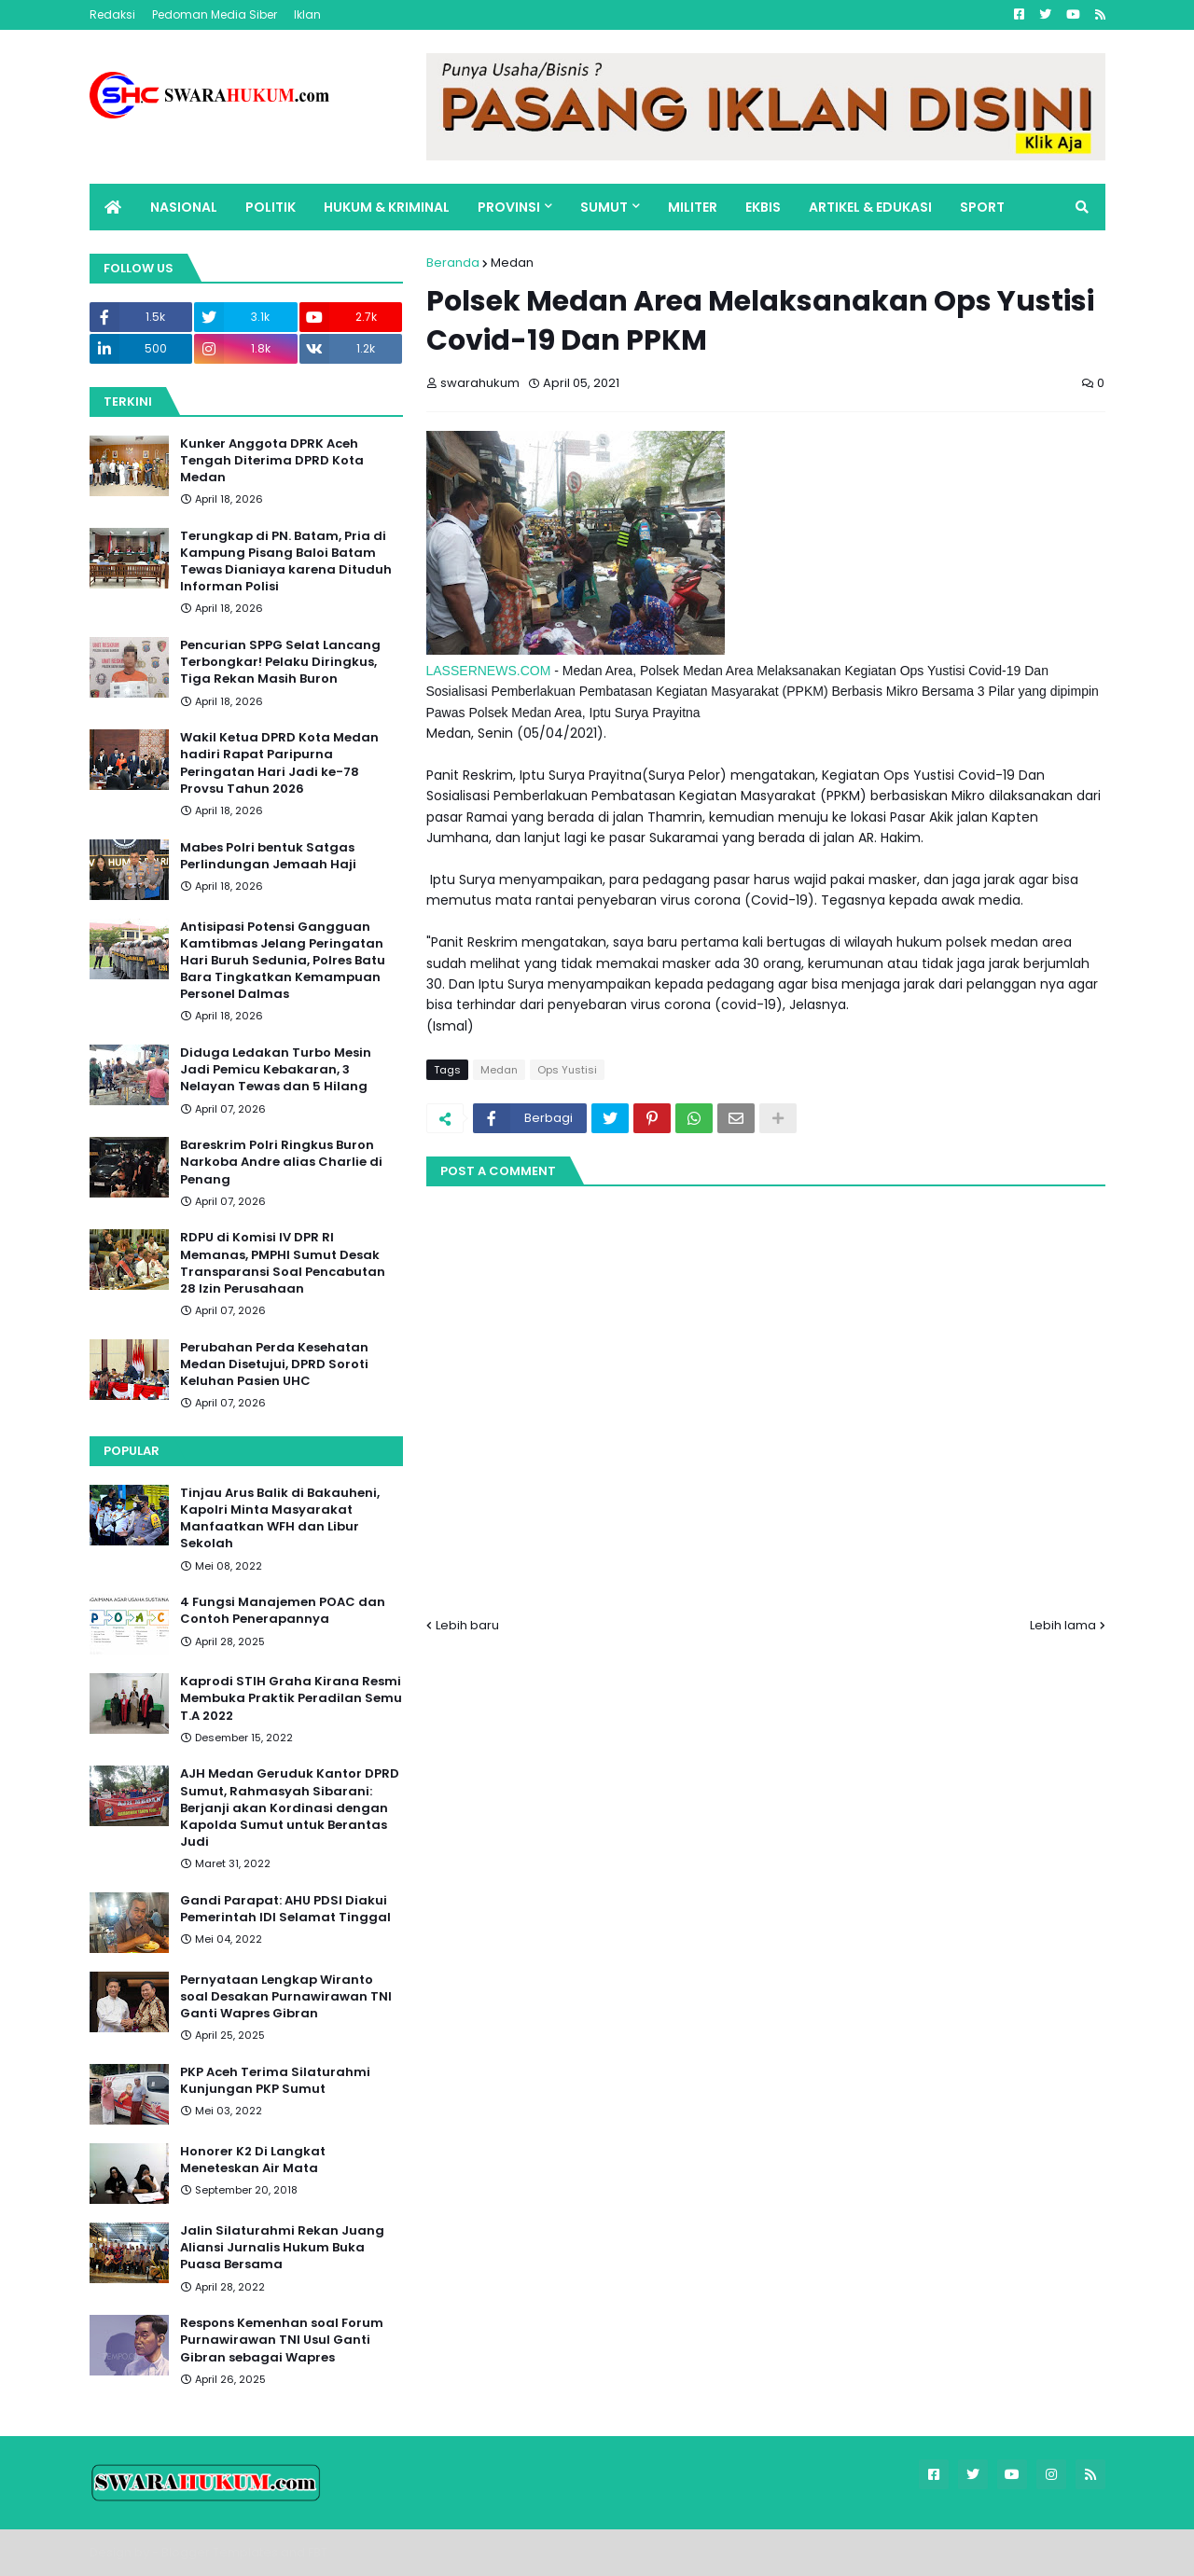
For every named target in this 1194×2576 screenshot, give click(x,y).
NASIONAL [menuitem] (183, 207)
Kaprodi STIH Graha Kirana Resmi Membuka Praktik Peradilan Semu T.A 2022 (291, 1698)
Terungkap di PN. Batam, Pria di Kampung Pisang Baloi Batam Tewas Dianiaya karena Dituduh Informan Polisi (286, 562)
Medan (512, 262)
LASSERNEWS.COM (488, 670)
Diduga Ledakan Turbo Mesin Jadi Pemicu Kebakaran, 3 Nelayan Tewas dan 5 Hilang (275, 1070)
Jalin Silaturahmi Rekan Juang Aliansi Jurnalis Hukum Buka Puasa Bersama (282, 2248)
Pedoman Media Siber (214, 14)
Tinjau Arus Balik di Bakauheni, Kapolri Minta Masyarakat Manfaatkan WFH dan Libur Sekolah (280, 1519)
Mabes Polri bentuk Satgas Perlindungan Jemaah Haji (268, 856)
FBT (317, 2552)
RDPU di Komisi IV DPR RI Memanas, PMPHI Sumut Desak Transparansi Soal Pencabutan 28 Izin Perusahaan (282, 1263)
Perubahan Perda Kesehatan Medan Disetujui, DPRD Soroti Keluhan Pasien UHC (274, 1364)
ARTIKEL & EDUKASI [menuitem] (870, 207)
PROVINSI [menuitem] (509, 207)
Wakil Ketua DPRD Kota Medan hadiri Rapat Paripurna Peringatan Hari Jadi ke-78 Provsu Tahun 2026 (279, 763)
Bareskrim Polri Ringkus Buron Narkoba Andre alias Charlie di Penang (281, 1162)
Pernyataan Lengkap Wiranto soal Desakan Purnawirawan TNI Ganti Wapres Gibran (286, 1997)
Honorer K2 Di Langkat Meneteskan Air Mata (253, 2160)
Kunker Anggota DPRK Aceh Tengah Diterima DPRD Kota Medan (272, 461)
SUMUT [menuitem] (604, 207)
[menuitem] (113, 207)
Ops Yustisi (567, 1069)
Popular (132, 1451)
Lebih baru (467, 1625)
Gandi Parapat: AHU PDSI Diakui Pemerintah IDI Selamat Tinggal (285, 1909)
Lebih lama (1063, 1625)
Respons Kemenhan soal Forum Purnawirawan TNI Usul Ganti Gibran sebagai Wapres (281, 2340)
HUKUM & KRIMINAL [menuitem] (387, 207)
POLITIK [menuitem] (270, 207)
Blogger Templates (219, 2552)
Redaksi (112, 14)
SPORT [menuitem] (982, 207)
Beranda (452, 262)
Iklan (307, 14)
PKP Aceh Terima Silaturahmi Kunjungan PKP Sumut (275, 2081)
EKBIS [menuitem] (763, 207)
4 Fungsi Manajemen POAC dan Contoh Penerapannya (282, 1610)
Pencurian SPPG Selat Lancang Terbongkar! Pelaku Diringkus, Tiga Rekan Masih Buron (280, 662)
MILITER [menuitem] (692, 207)
